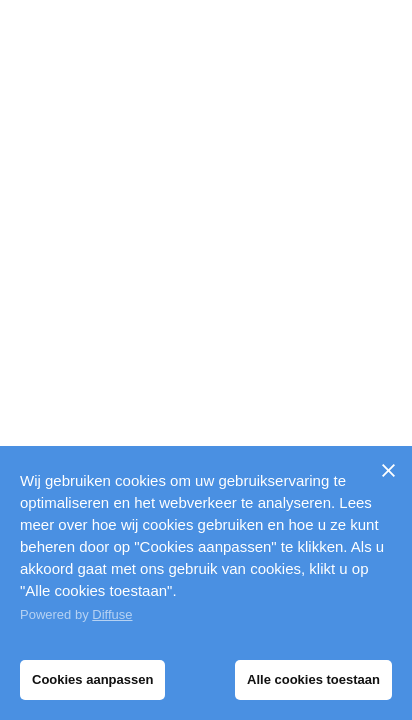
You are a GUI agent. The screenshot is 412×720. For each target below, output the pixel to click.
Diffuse (112, 614)
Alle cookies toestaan (313, 679)
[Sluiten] (388, 470)
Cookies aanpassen (92, 679)
